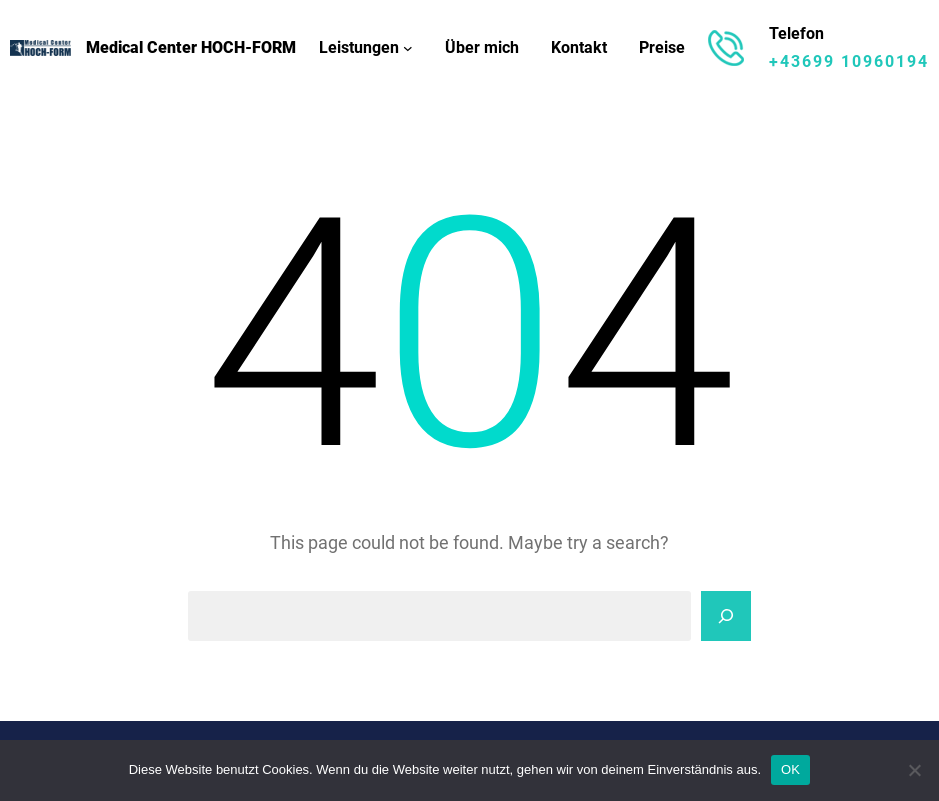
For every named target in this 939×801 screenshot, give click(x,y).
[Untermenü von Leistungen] (408, 48)
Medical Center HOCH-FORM (191, 47)
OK (790, 769)
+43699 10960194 (849, 61)
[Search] (726, 616)
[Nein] (914, 770)
